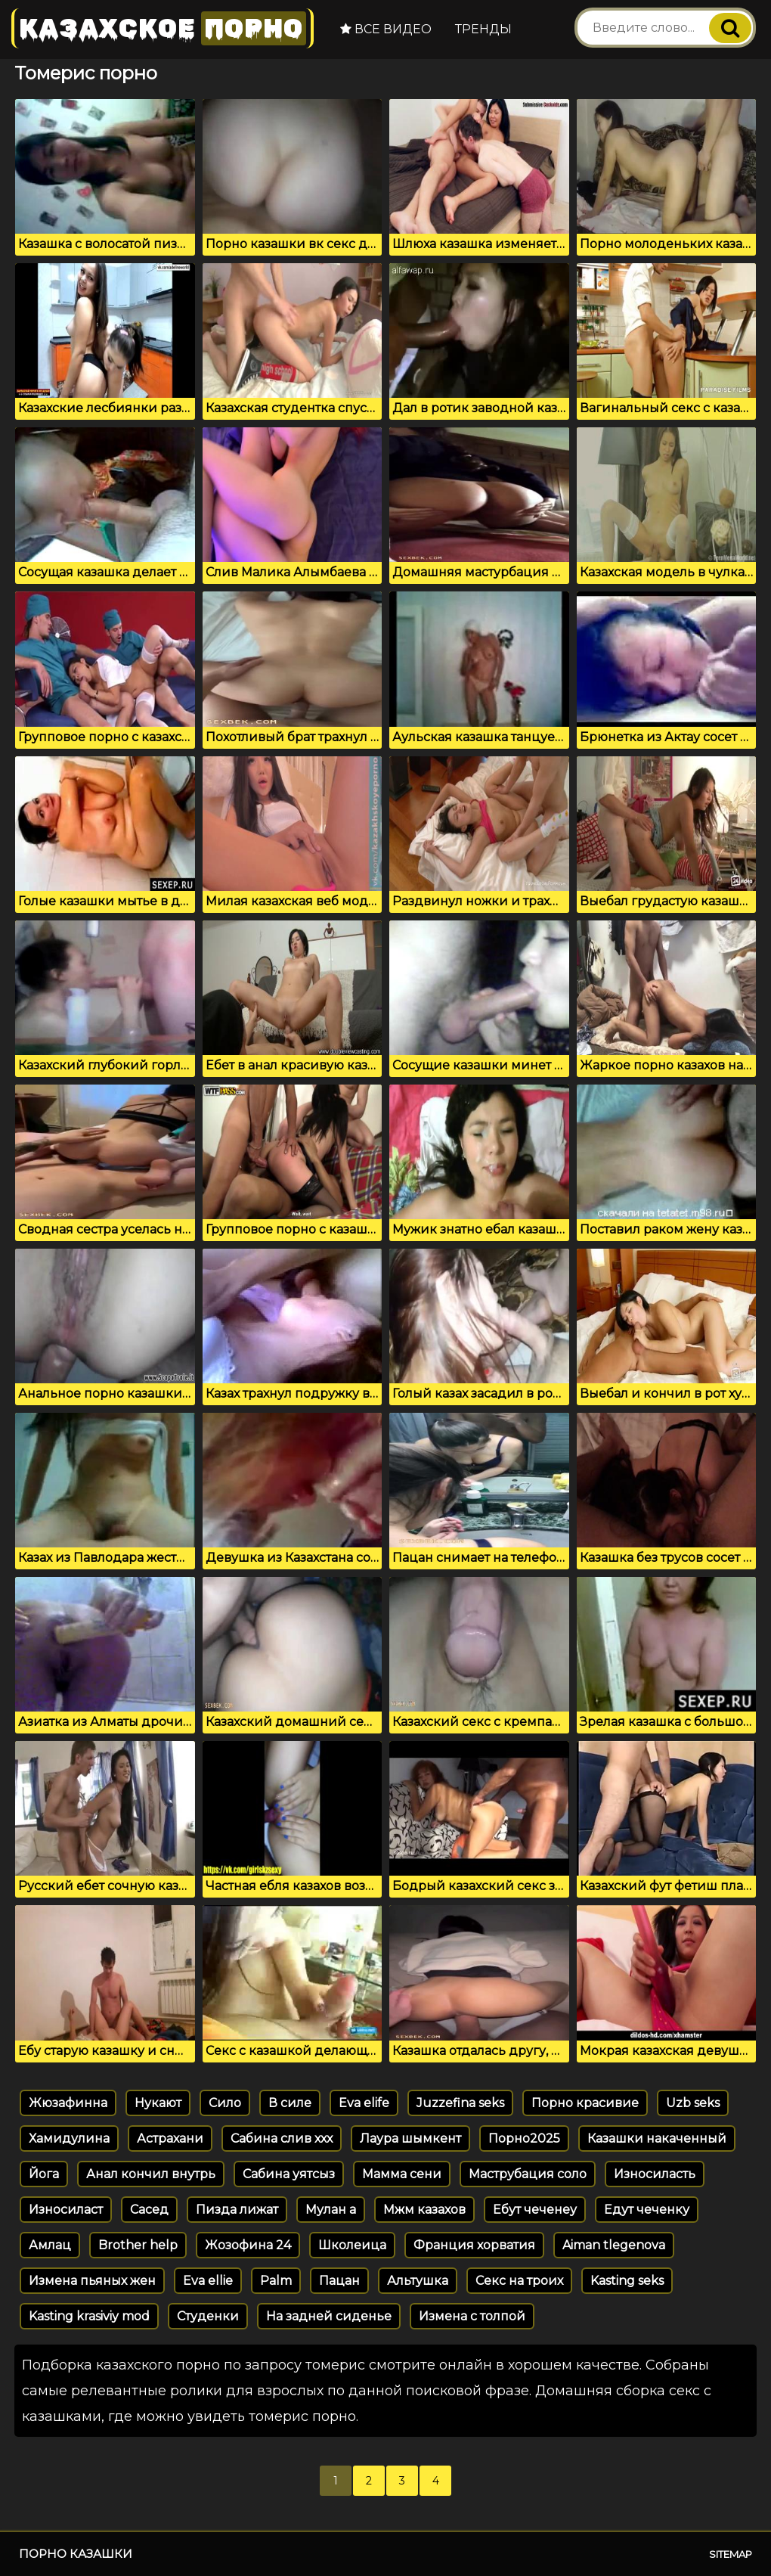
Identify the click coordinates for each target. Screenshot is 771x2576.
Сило (225, 2103)
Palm (276, 2280)
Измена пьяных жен (92, 2280)
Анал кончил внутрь (150, 2174)
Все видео (386, 29)
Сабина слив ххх (282, 2138)
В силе (289, 2103)
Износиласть (654, 2174)
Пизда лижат (237, 2209)
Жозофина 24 (248, 2245)
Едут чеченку (646, 2209)
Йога (44, 2174)
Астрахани (170, 2138)
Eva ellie (208, 2280)
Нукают (158, 2103)
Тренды (483, 29)
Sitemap (730, 2554)
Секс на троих (519, 2280)
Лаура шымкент (410, 2138)
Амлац (50, 2245)
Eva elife (364, 2103)
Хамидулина (69, 2138)
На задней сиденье (329, 2316)
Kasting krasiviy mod (89, 2316)
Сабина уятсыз (289, 2174)
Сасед (149, 2209)
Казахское (162, 28)
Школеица (352, 2245)
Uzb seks (693, 2103)
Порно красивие (585, 2103)
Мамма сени (401, 2174)
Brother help (138, 2245)
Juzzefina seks (460, 2103)
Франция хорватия (474, 2245)
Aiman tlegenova (613, 2245)
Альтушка (417, 2280)
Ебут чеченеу (535, 2209)
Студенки (208, 2316)
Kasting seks (627, 2280)
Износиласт (66, 2209)
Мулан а (330, 2209)
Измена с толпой (472, 2316)
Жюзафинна (68, 2103)
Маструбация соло (528, 2174)
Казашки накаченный (656, 2138)
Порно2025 (524, 2138)
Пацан (339, 2280)
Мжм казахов (424, 2209)
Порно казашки (75, 2554)
